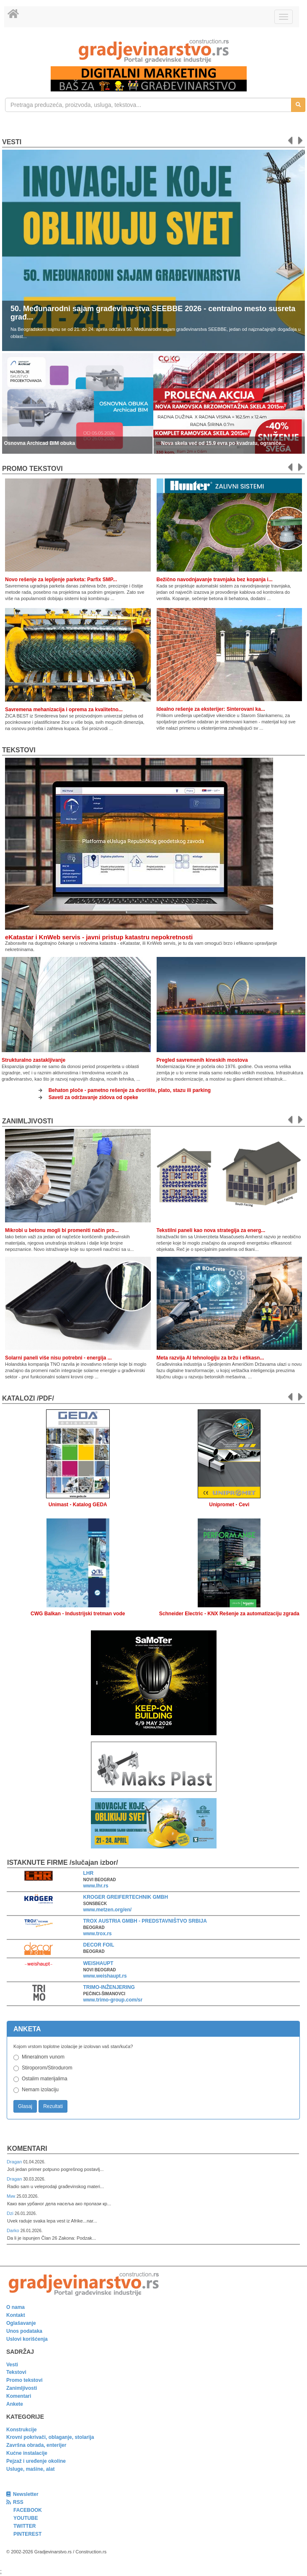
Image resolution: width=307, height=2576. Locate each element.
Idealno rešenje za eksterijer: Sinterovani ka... (211, 709)
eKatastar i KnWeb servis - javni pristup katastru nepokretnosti (99, 937)
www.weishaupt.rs (105, 1976)
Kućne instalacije (26, 2453)
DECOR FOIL (98, 1945)
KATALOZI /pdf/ (28, 1398)
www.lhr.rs (95, 1886)
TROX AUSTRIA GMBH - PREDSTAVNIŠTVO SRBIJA (145, 1921)
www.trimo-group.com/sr (113, 2000)
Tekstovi (19, 750)
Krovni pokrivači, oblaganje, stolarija (50, 2437)
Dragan (15, 2161)
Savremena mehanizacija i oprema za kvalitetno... (64, 709)
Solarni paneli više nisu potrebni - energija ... (58, 1358)
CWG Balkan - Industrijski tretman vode (78, 1614)
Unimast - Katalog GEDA (78, 1505)
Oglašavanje (21, 2323)
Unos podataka (24, 2331)
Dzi (11, 2213)
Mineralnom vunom (43, 2057)
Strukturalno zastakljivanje (33, 1060)
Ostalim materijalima (44, 2079)
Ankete (14, 2404)
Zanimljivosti (27, 1121)
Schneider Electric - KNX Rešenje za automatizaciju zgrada (229, 1614)
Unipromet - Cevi (229, 1505)
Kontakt (15, 2315)
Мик (11, 2196)
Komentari (27, 2148)
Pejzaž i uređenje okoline (36, 2461)
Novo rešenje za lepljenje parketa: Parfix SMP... (61, 579)
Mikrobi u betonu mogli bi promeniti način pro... (62, 1230)
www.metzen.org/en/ (107, 1910)
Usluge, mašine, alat (30, 2469)
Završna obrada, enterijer (36, 2445)
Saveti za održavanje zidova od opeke (93, 1097)
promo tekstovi (32, 468)
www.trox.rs (97, 1934)
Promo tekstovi (24, 2380)
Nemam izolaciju (40, 2090)
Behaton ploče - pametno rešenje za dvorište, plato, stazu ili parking (130, 1090)
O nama (15, 2307)
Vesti (11, 142)
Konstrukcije (21, 2430)
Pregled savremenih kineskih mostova (202, 1060)
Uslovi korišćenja (27, 2339)
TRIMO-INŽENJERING (109, 1987)
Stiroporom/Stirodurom (47, 2068)
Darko (14, 2230)
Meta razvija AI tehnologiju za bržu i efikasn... (210, 1358)
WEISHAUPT (98, 1963)
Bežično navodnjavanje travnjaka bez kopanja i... (215, 579)
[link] (153, 51)
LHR (88, 1873)
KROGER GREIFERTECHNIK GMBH (125, 1897)
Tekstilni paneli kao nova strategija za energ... (211, 1230)
